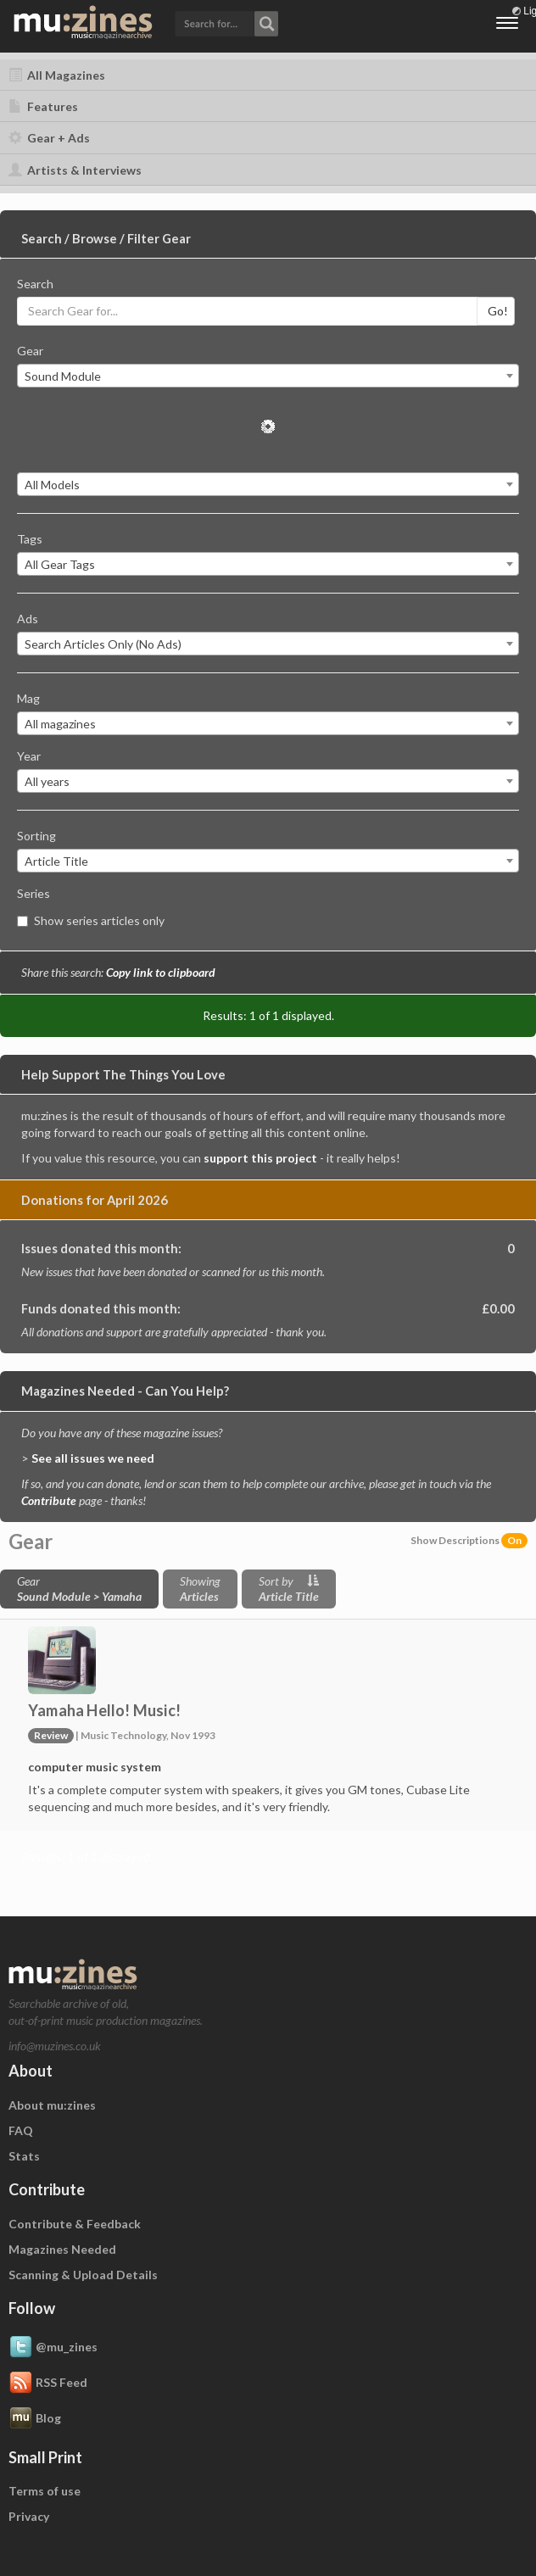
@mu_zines (53, 2347)
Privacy (28, 2516)
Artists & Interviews (75, 170)
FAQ (20, 2130)
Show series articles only (91, 920)
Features (43, 106)
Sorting (36, 835)
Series (33, 893)
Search (35, 283)
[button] (226, 22)
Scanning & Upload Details (83, 2274)
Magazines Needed (62, 2249)
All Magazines (56, 75)
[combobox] (268, 376)
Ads (27, 618)
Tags (29, 539)
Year (29, 756)
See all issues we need (92, 1458)
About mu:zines (52, 2105)
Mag (28, 698)
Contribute (48, 1500)
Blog (34, 2419)
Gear (30, 350)
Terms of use (44, 2491)
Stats (24, 2156)
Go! (498, 311)
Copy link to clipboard (160, 972)
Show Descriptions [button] (469, 1540)
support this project (260, 1158)
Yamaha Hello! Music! (104, 1710)
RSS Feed (47, 2383)
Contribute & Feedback (74, 2223)
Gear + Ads (49, 138)
